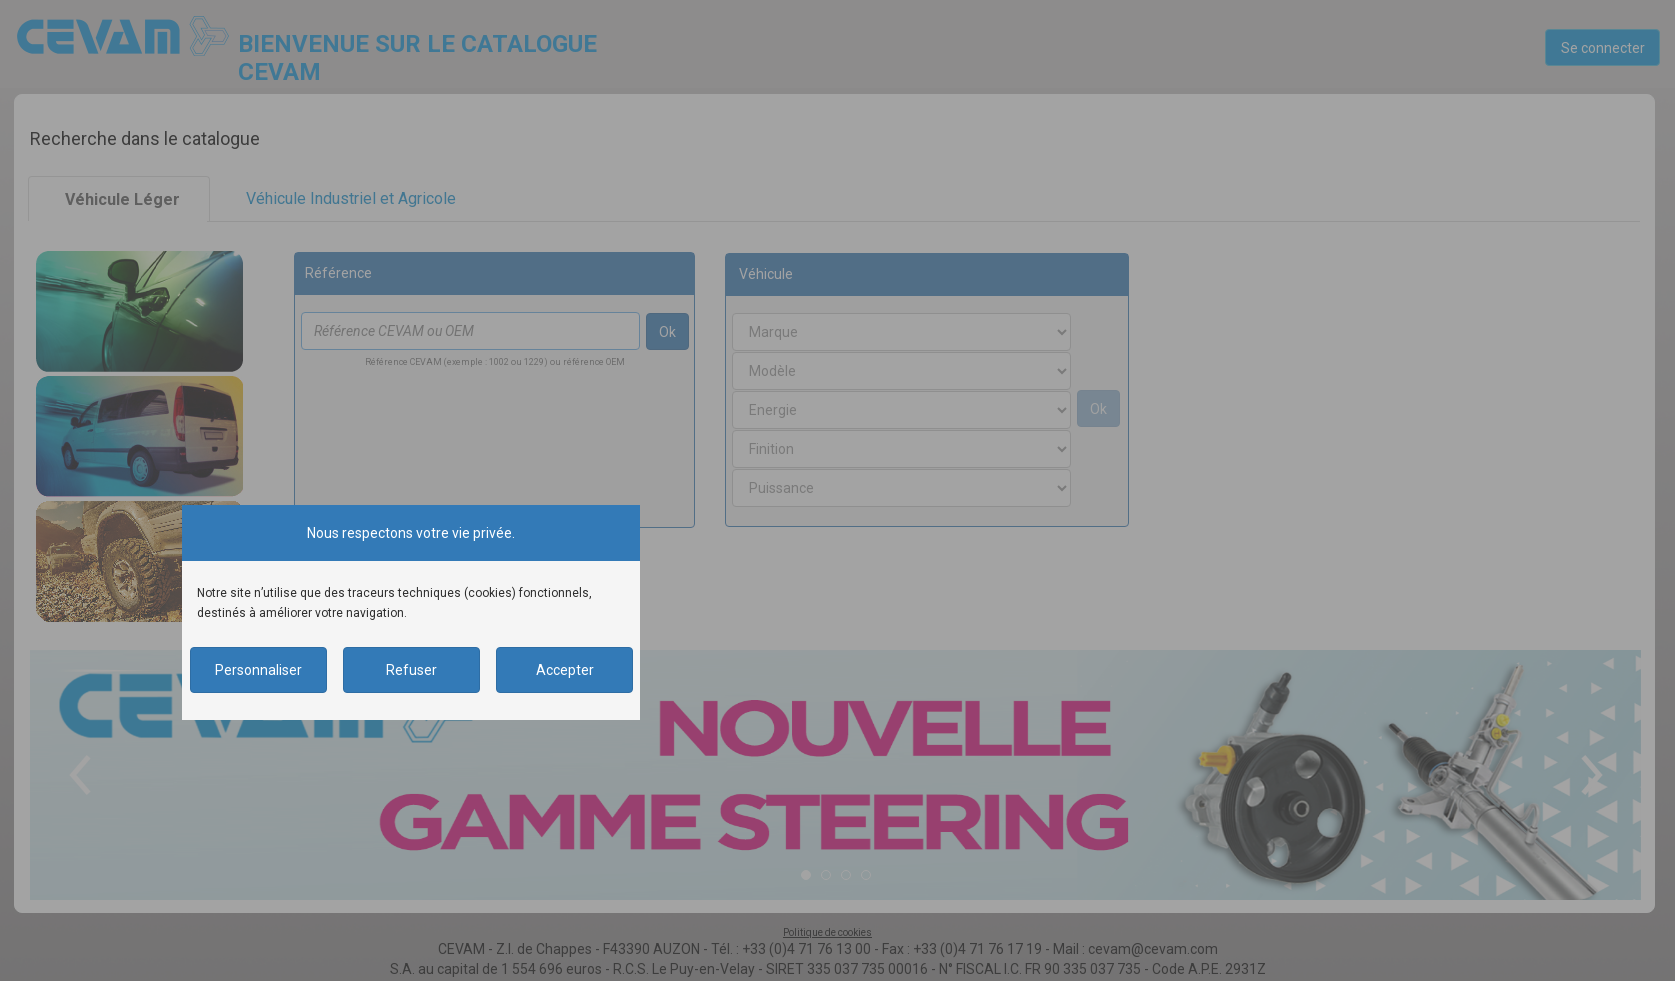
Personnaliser (258, 670)
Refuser (411, 670)
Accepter (565, 670)
